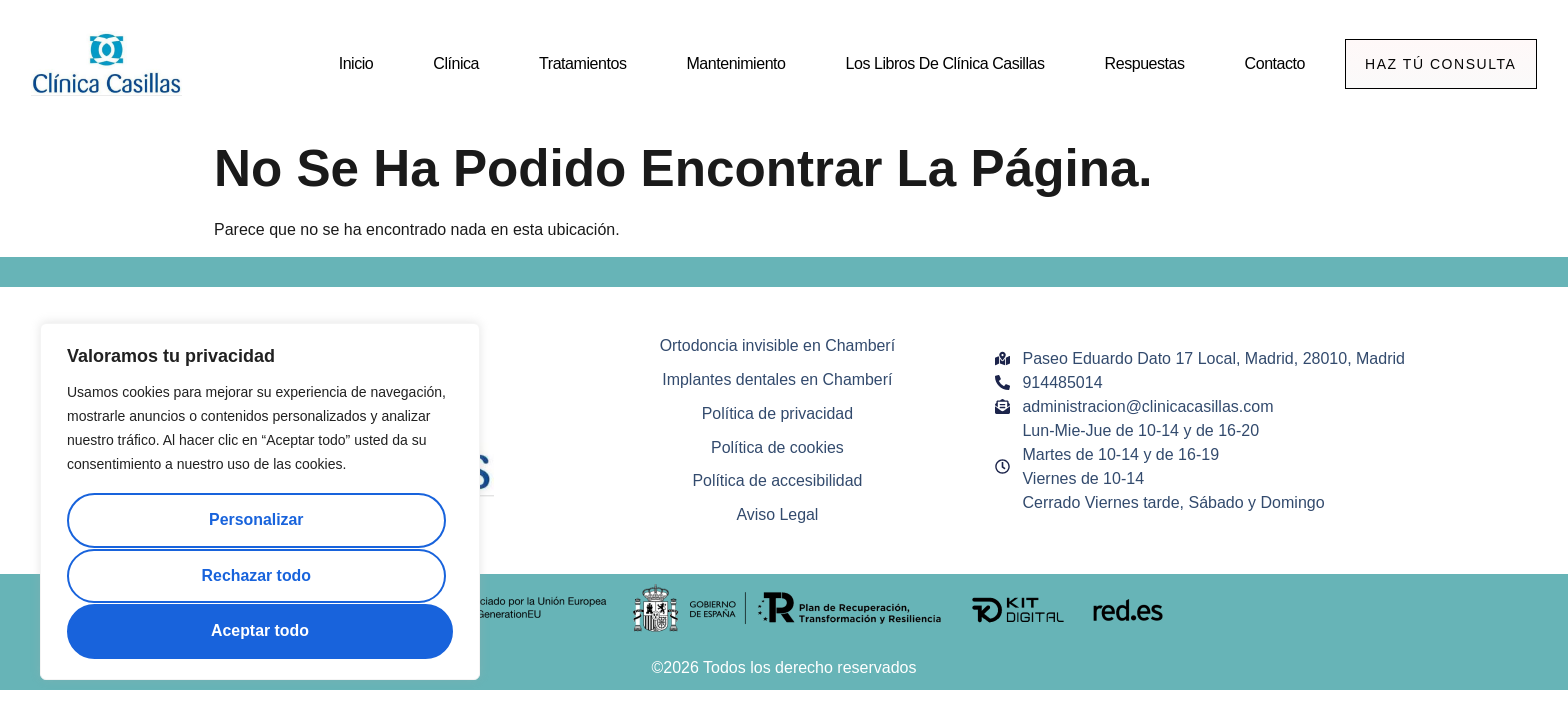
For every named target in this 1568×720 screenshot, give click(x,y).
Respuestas (1143, 63)
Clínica (455, 63)
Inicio (354, 63)
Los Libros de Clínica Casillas (943, 63)
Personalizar (255, 521)
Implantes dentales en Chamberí (777, 379)
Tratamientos (581, 63)
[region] (260, 503)
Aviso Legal (777, 515)
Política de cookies (777, 447)
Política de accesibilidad (777, 481)
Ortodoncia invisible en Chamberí (777, 345)
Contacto (1273, 63)
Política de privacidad (777, 413)
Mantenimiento (734, 63)
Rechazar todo (256, 575)
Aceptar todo (260, 630)
